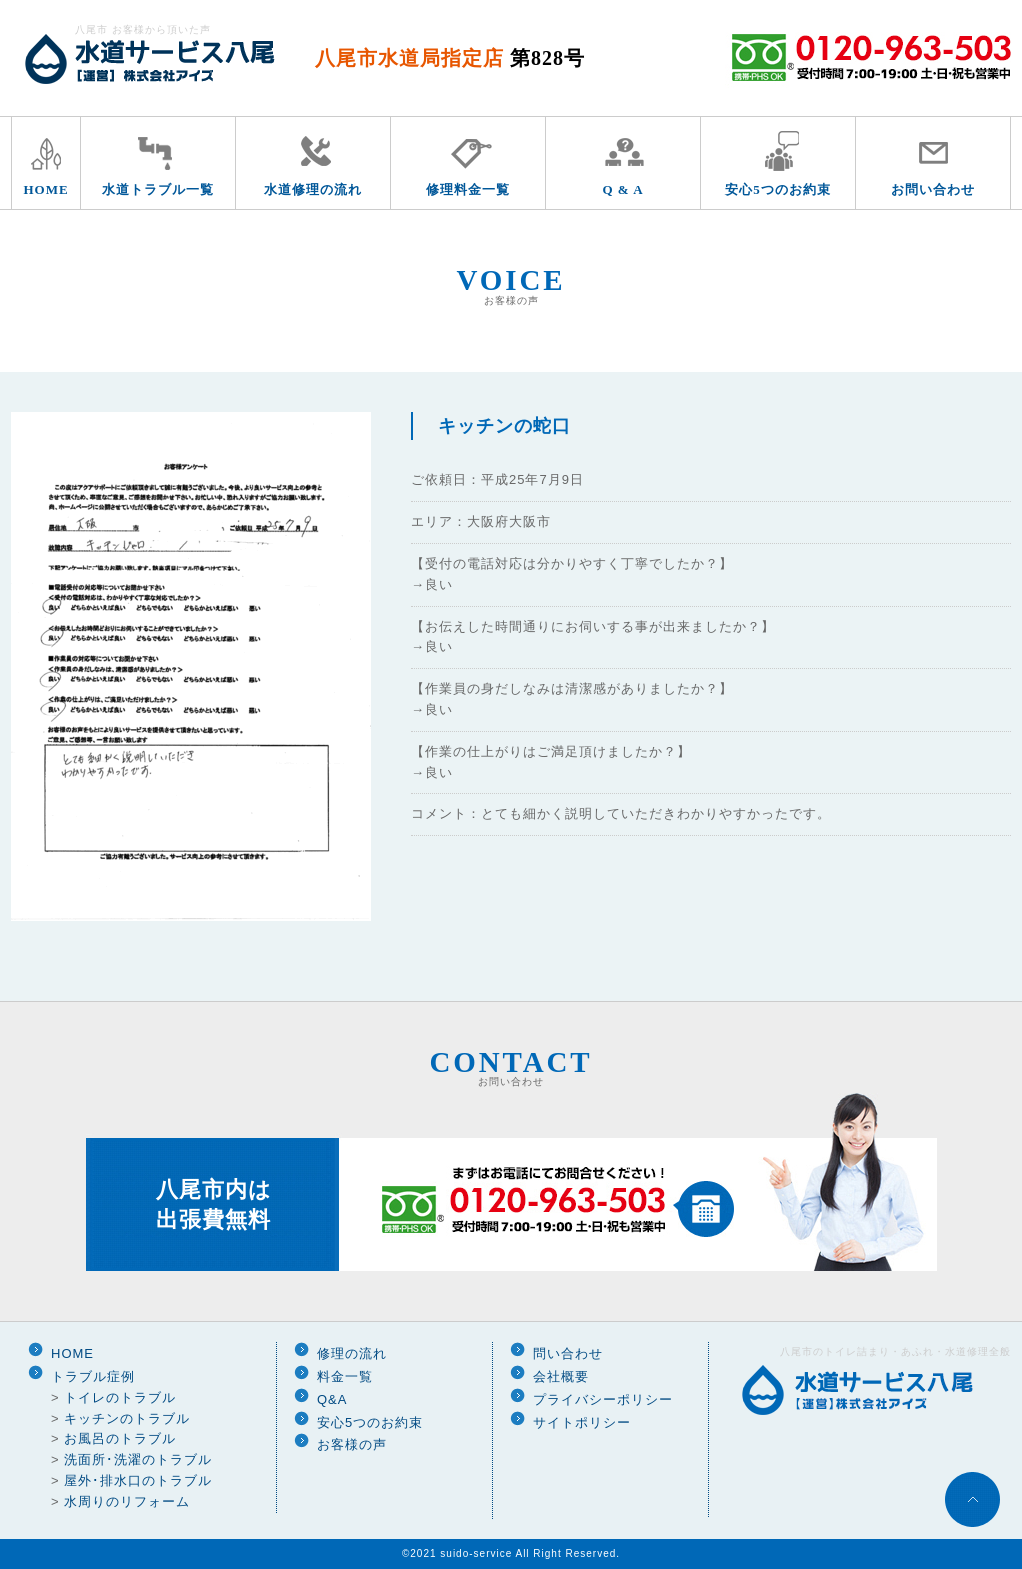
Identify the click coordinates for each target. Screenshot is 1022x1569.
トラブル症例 (93, 1376)
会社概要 (561, 1376)
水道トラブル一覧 (158, 189)
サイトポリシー (582, 1422)
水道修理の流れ (313, 189)
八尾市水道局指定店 (450, 58)
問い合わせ (568, 1353)
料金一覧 (345, 1376)
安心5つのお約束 (778, 189)
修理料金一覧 (468, 189)
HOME (45, 189)
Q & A (622, 189)
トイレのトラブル (120, 1397)
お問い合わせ (933, 189)
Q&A (332, 1399)
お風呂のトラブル (120, 1438)
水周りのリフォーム (127, 1501)
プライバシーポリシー (603, 1399)
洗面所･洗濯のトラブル (138, 1459)
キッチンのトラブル (127, 1418)
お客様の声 (352, 1444)
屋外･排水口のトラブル (138, 1480)
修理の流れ (352, 1353)
